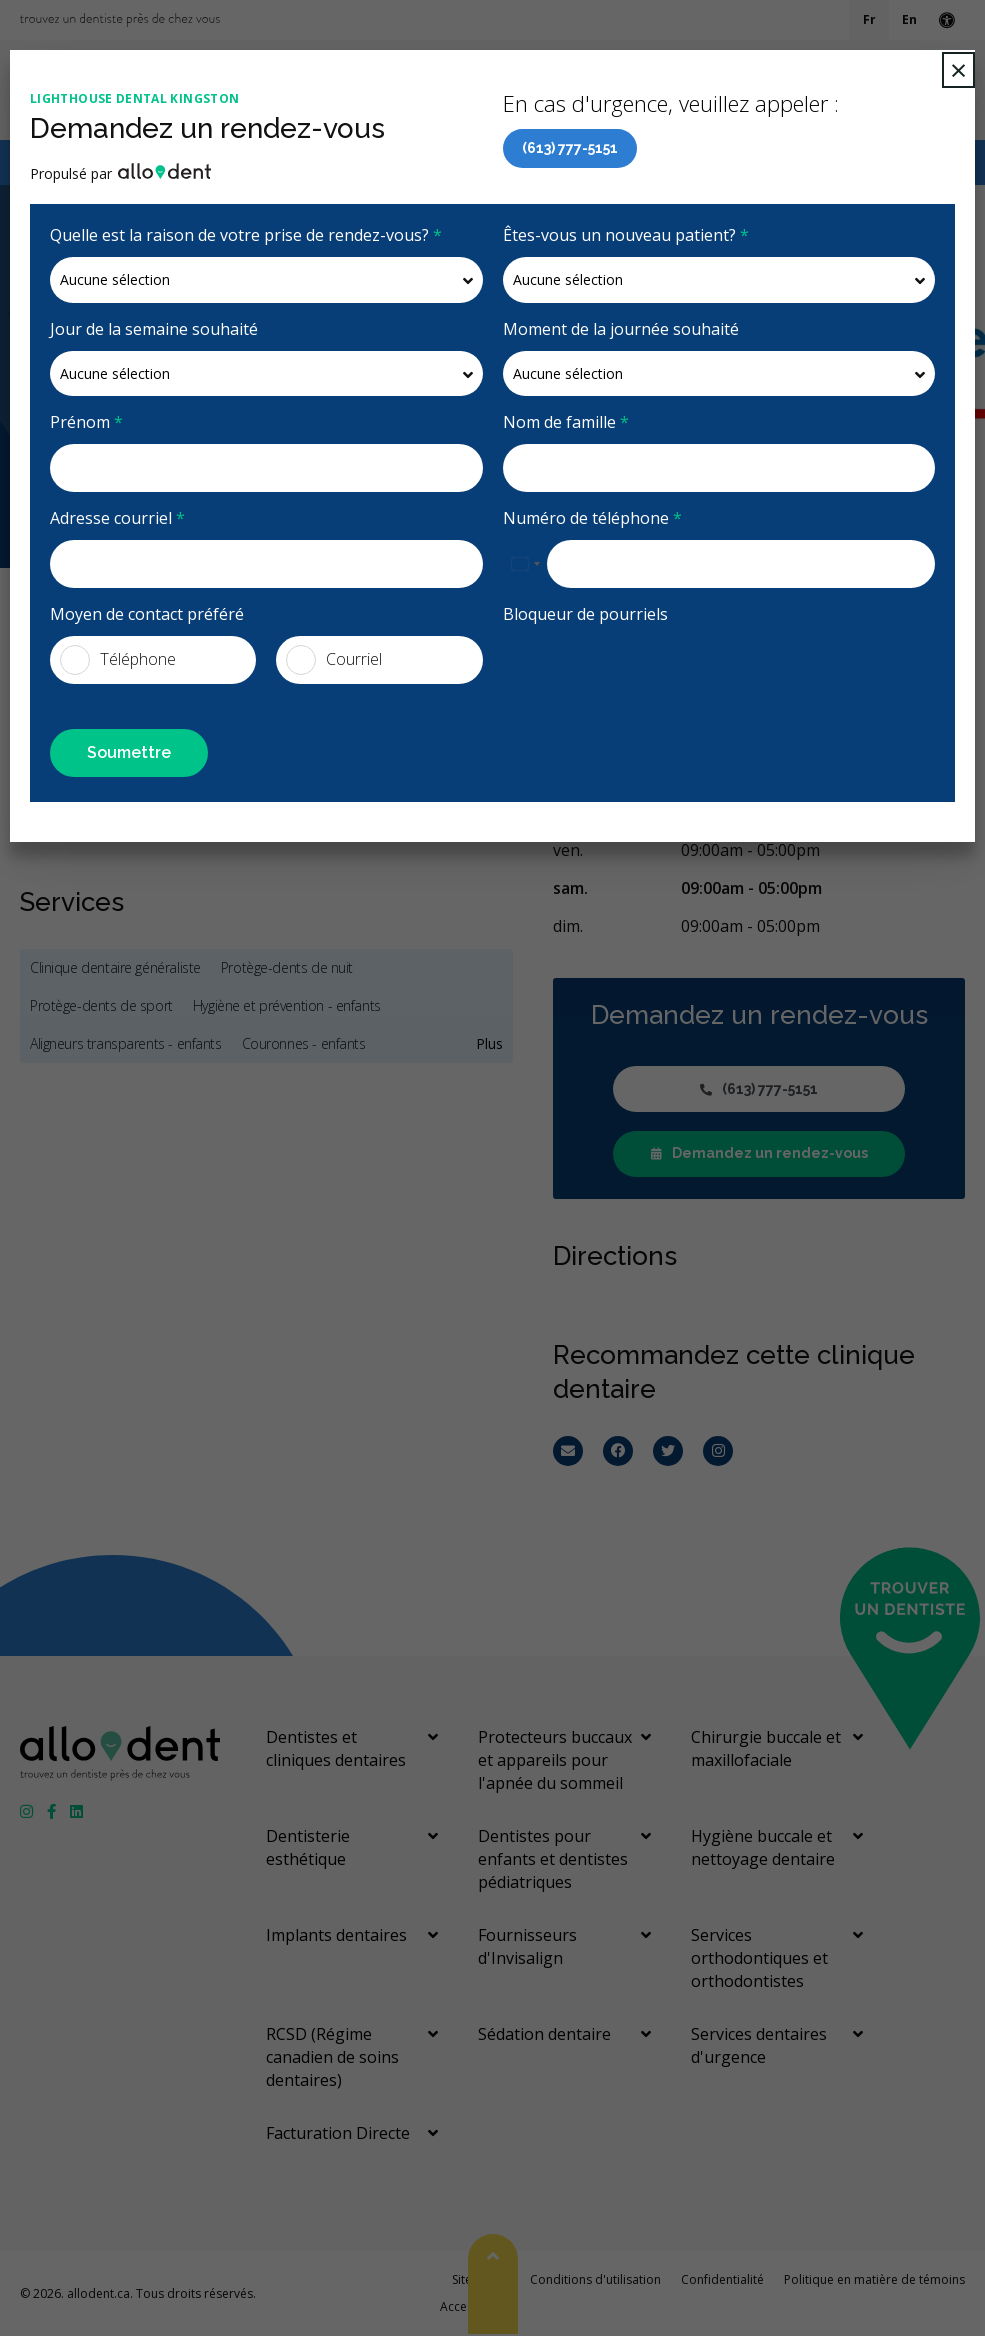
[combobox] (525, 564)
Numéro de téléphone (592, 518)
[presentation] (620, 666)
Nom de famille (566, 422)
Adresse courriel (117, 518)
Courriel (334, 660)
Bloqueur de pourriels (585, 614)
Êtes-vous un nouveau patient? (626, 235)
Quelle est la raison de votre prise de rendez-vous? (246, 235)
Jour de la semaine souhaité (154, 329)
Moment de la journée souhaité (621, 329)
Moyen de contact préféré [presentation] (147, 614)
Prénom (86, 422)
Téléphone (118, 660)
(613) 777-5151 (570, 148)
